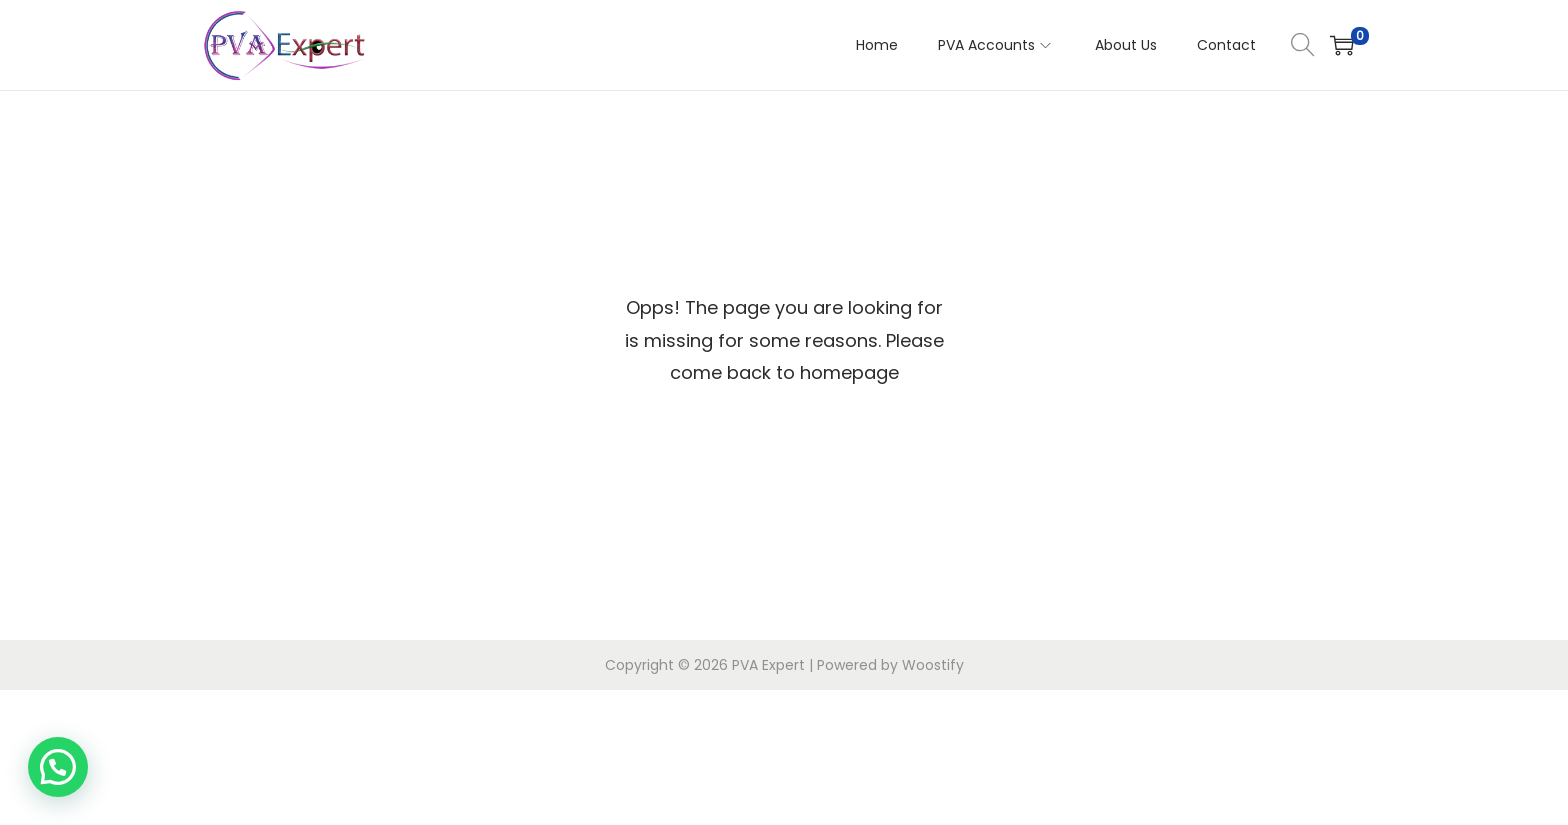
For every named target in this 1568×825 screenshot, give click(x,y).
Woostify (933, 665)
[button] (58, 767)
